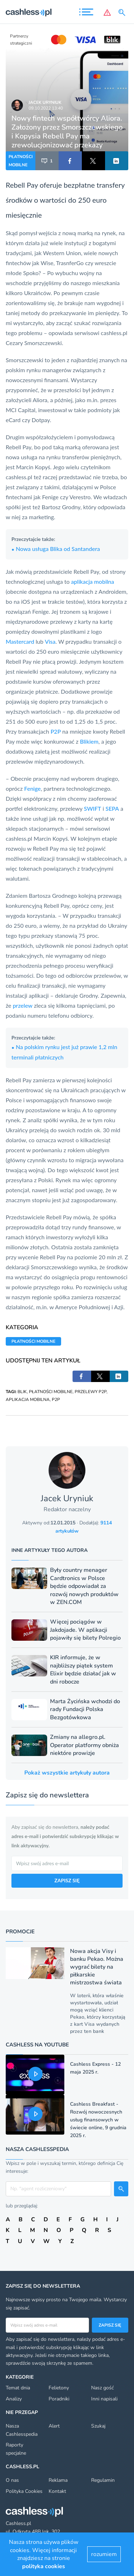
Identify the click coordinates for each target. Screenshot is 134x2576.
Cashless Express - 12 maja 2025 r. (95, 2068)
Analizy (14, 2398)
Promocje (20, 1931)
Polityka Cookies (24, 2491)
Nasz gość (102, 2387)
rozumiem (104, 2554)
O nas (12, 2480)
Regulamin (103, 2480)
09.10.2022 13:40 (46, 108)
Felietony (59, 2387)
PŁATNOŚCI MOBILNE (21, 160)
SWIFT (92, 808)
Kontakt (57, 2491)
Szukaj (98, 2426)
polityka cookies (43, 2566)
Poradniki (59, 2398)
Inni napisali (104, 2398)
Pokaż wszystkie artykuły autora (67, 1773)
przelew (23, 1005)
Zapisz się (110, 2325)
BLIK (22, 1392)
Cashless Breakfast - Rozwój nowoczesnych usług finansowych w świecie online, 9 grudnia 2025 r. (98, 2120)
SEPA (112, 808)
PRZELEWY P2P (90, 1392)
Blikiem (89, 741)
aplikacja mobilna (92, 581)
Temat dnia (18, 2387)
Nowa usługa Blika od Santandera (55, 548)
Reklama (58, 2480)
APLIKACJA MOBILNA (28, 1399)
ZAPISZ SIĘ (66, 1880)
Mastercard (20, 641)
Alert (54, 2426)
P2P (55, 731)
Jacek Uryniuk (45, 102)
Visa (50, 641)
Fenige (32, 788)
